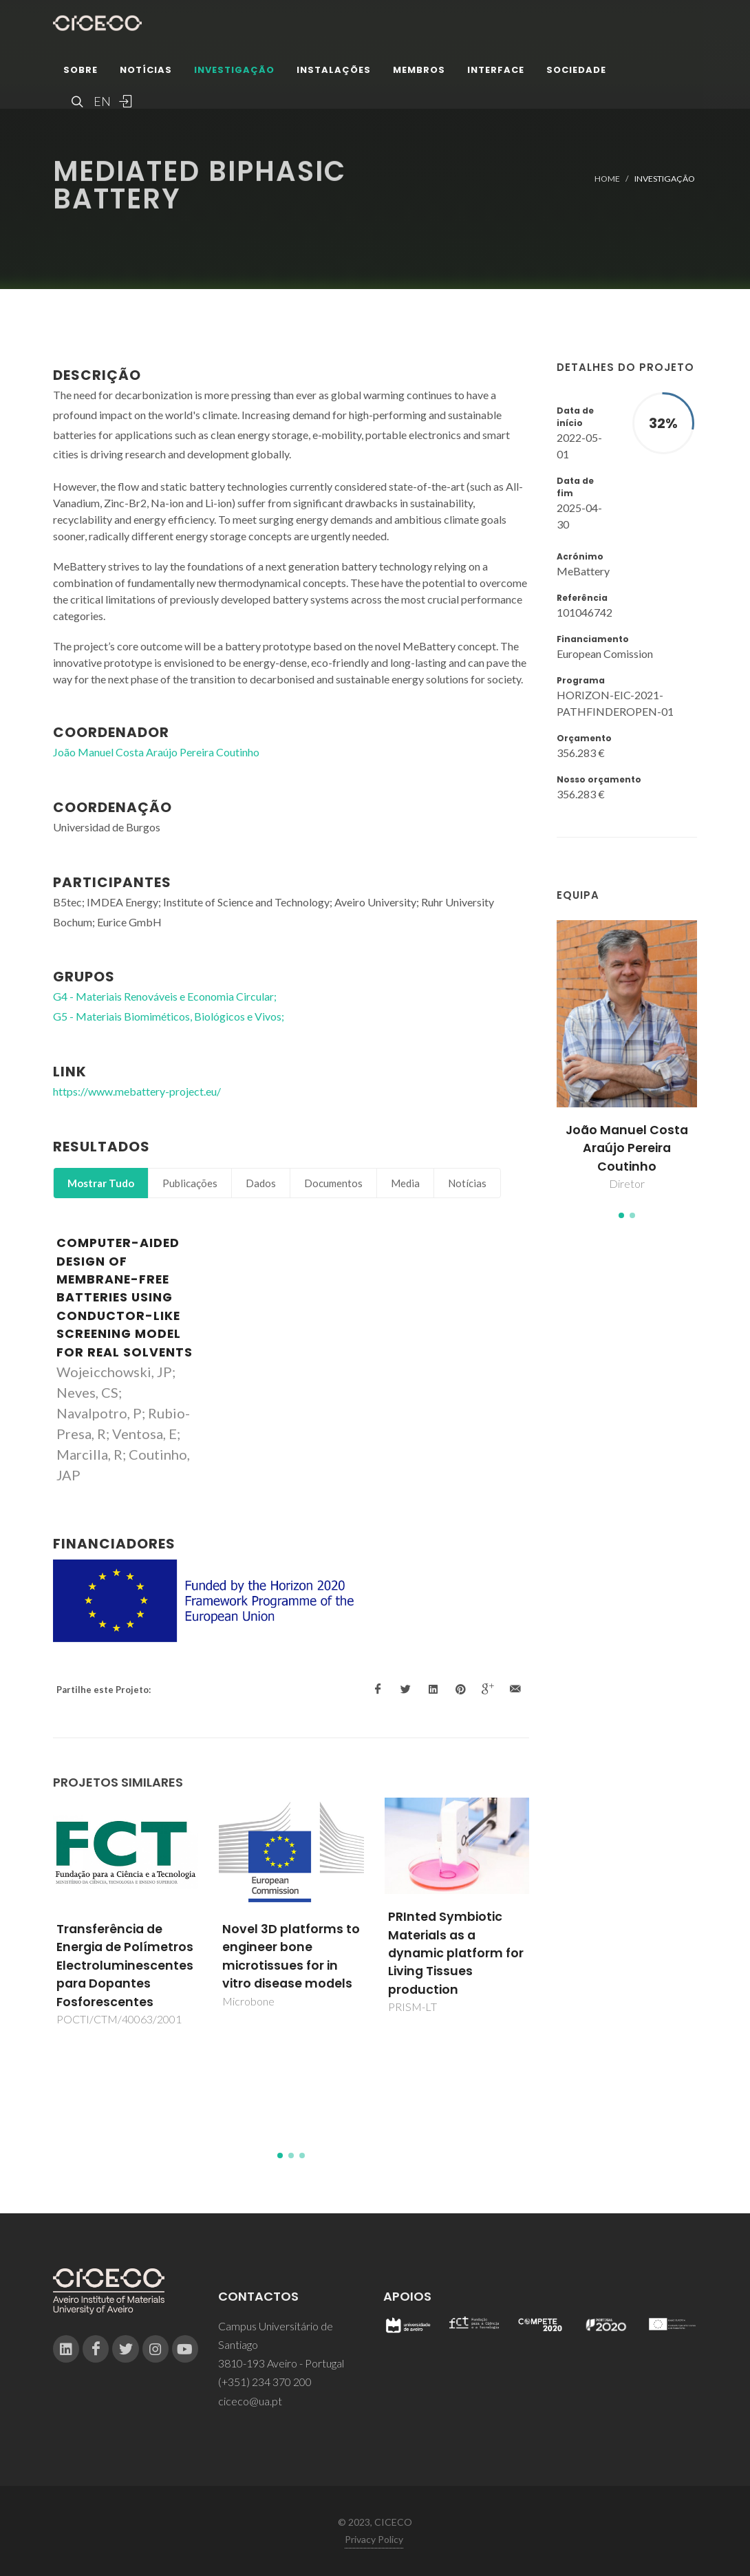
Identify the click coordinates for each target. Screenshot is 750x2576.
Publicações (189, 1183)
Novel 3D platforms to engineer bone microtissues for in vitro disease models (291, 1956)
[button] (621, 1215)
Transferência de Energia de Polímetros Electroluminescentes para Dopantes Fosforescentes (124, 1965)
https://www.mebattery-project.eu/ (137, 1091)
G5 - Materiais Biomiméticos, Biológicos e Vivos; (168, 1016)
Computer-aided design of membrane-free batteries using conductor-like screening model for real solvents (124, 1297)
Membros (419, 71)
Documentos (333, 1183)
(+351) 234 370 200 (265, 2381)
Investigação (234, 71)
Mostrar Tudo (100, 1183)
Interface (495, 71)
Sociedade (576, 71)
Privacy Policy (374, 2539)
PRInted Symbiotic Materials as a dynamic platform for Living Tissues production (456, 1953)
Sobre (80, 71)
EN (100, 103)
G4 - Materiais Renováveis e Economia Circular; (165, 996)
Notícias (146, 71)
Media (405, 1183)
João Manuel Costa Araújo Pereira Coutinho (627, 1148)
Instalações (334, 71)
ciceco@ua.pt (250, 2400)
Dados (261, 1183)
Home (607, 178)
